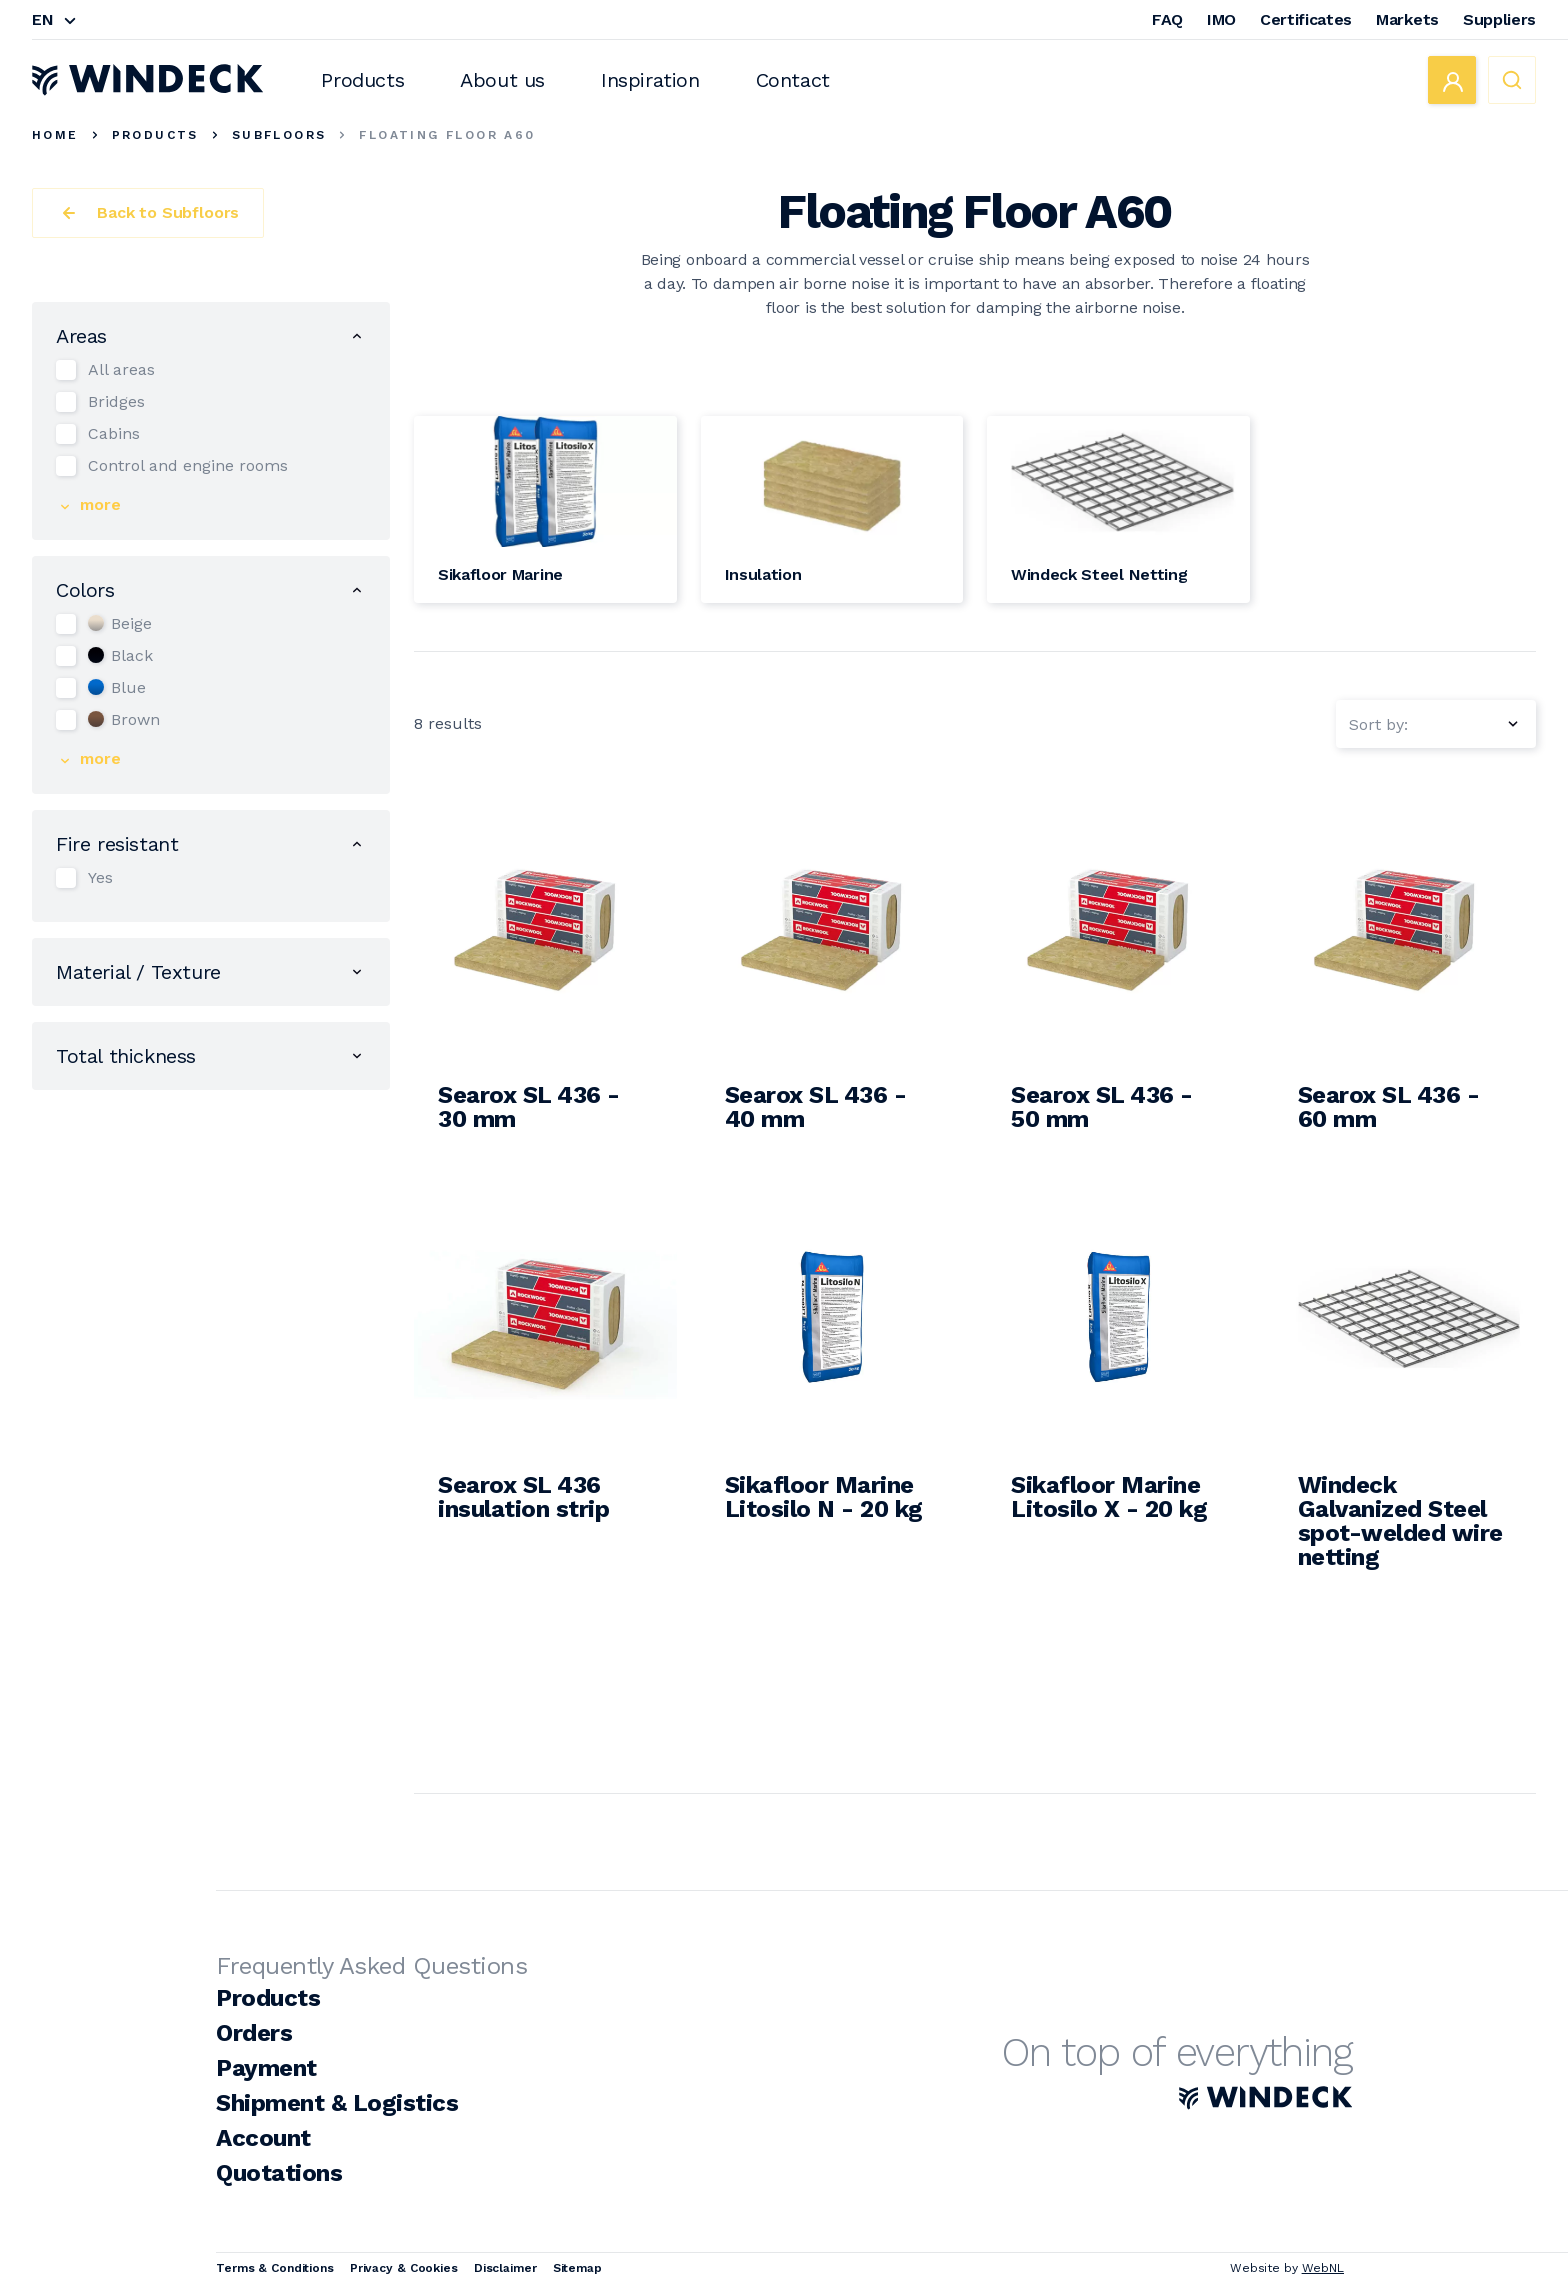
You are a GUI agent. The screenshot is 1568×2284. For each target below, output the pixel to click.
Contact (793, 80)
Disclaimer (505, 2268)
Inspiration (650, 80)
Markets (1407, 19)
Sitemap (577, 2268)
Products (362, 80)
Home (55, 135)
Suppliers (1499, 19)
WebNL (1323, 2268)
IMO (1221, 19)
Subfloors (279, 135)
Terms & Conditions (275, 2268)
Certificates (1306, 19)
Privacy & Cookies (404, 2268)
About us (502, 80)
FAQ (1167, 19)
